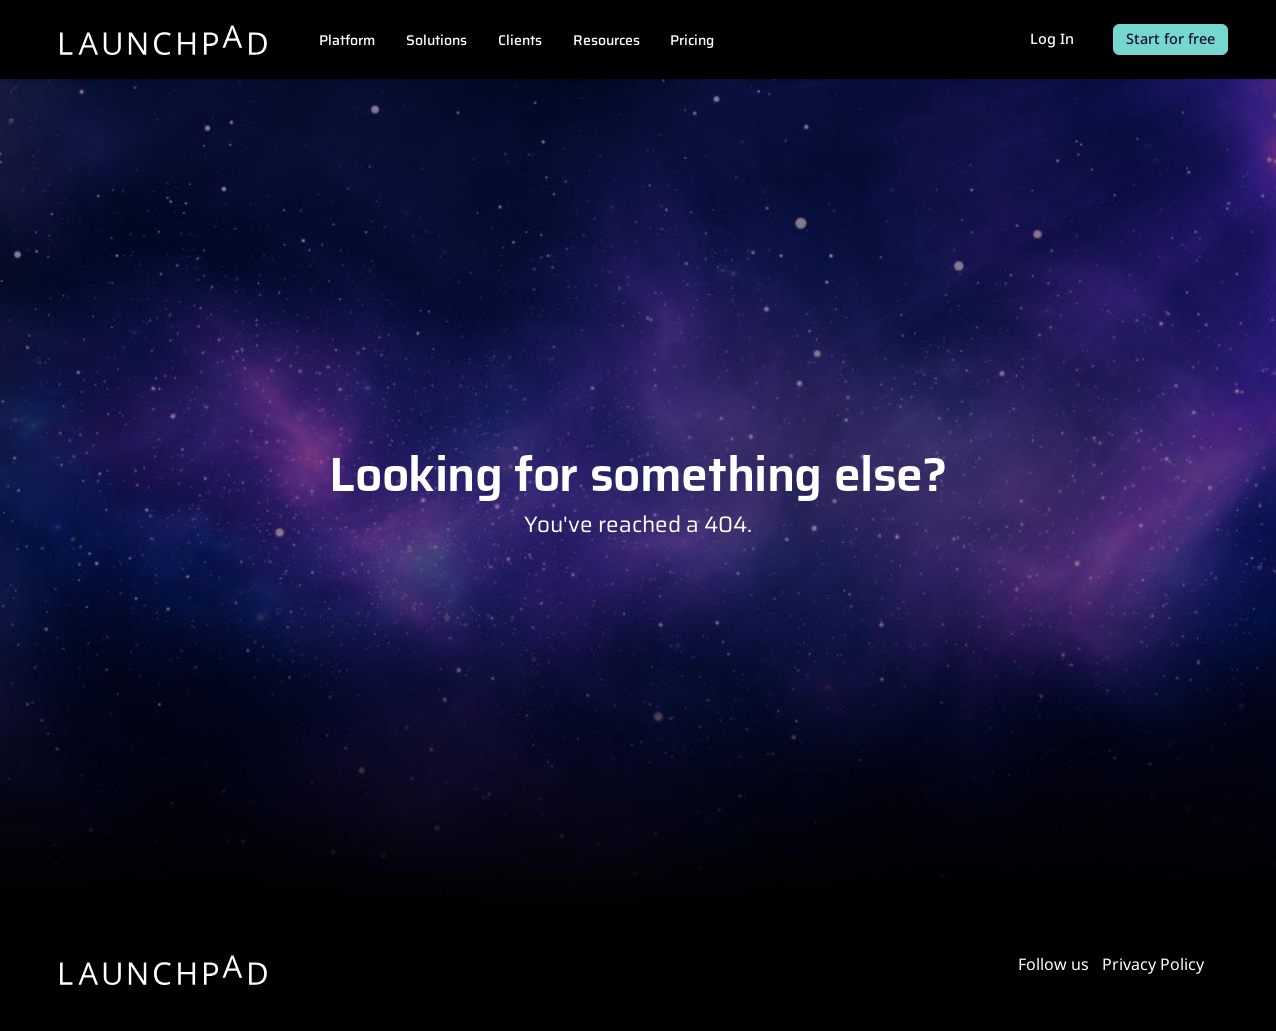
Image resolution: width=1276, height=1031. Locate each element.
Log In (1052, 38)
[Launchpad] (164, 40)
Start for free (1170, 38)
